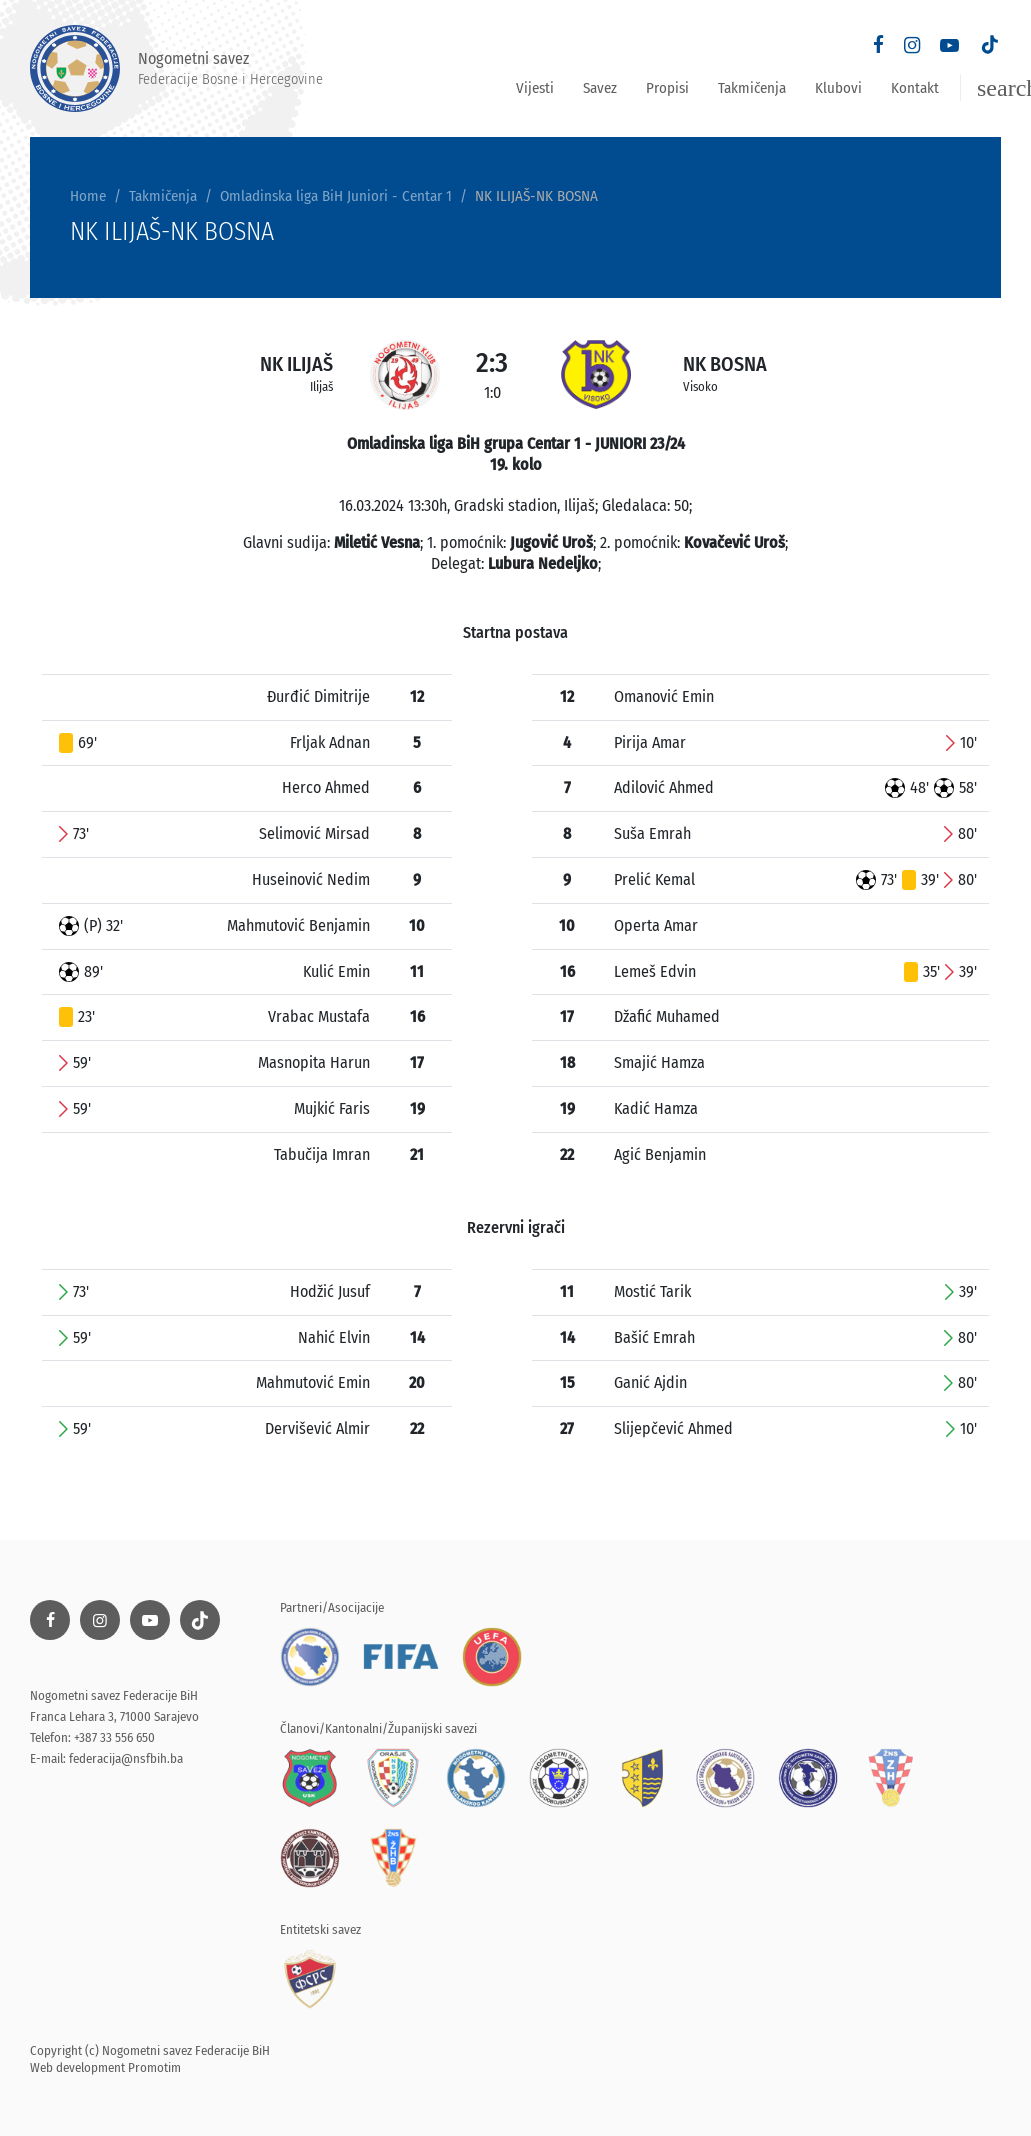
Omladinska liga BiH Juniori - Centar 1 (336, 196)
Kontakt (915, 88)
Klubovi (838, 88)
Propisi (667, 88)
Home (88, 196)
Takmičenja (752, 88)
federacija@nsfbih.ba (126, 1758)
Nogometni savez (176, 68)
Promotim (154, 2067)
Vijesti (535, 88)
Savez (600, 88)
